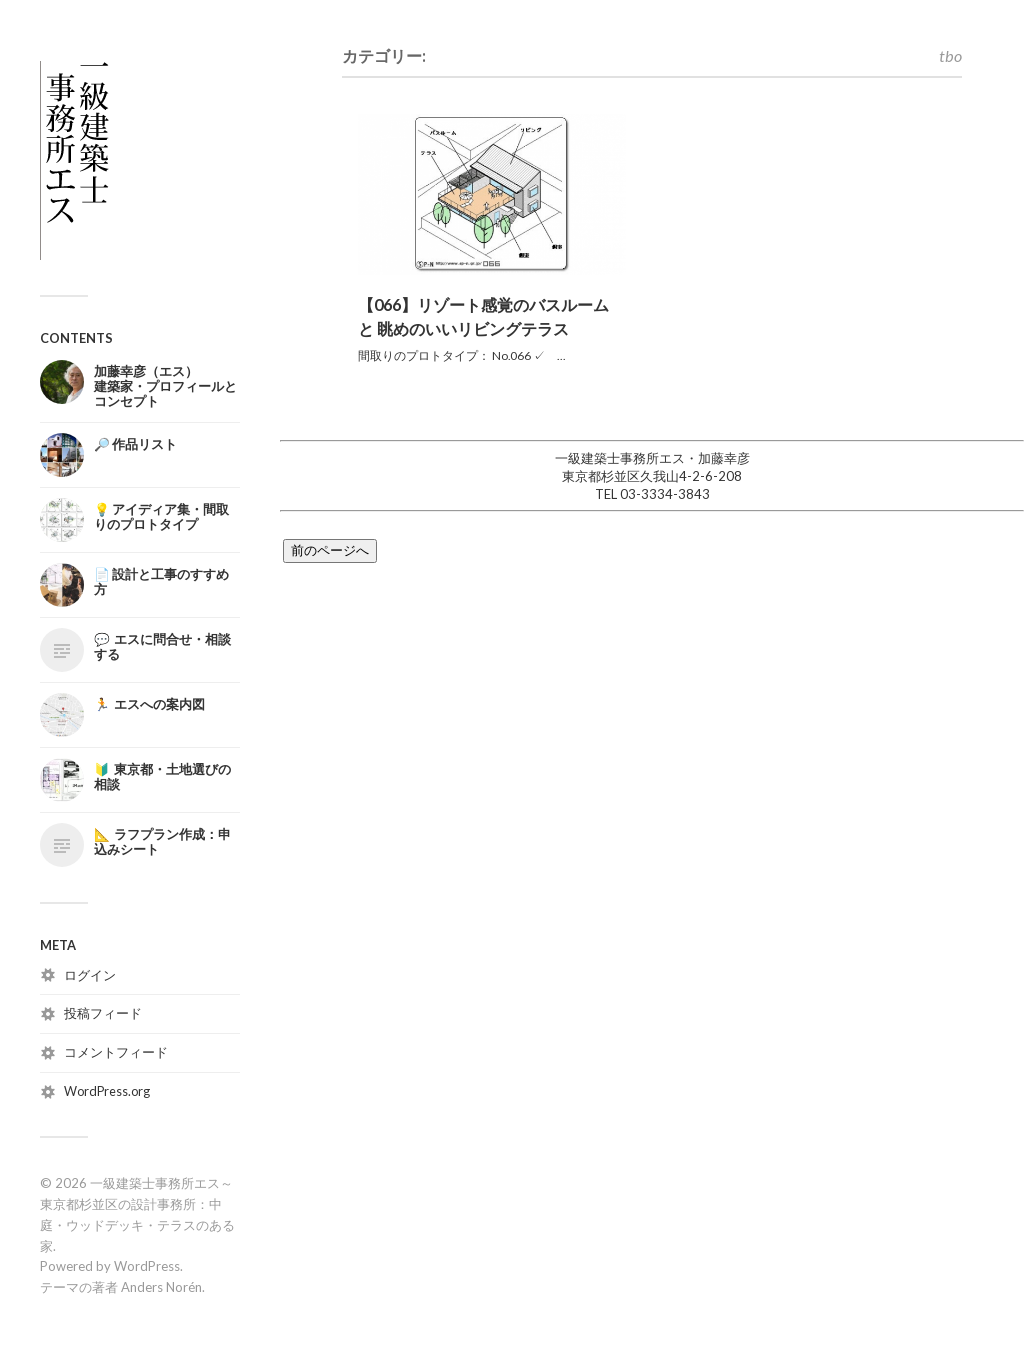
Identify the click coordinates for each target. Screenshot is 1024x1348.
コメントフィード (116, 1052)
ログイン (90, 975)
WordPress (147, 1266)
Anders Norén (161, 1287)
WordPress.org (107, 1091)
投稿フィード (103, 1013)
